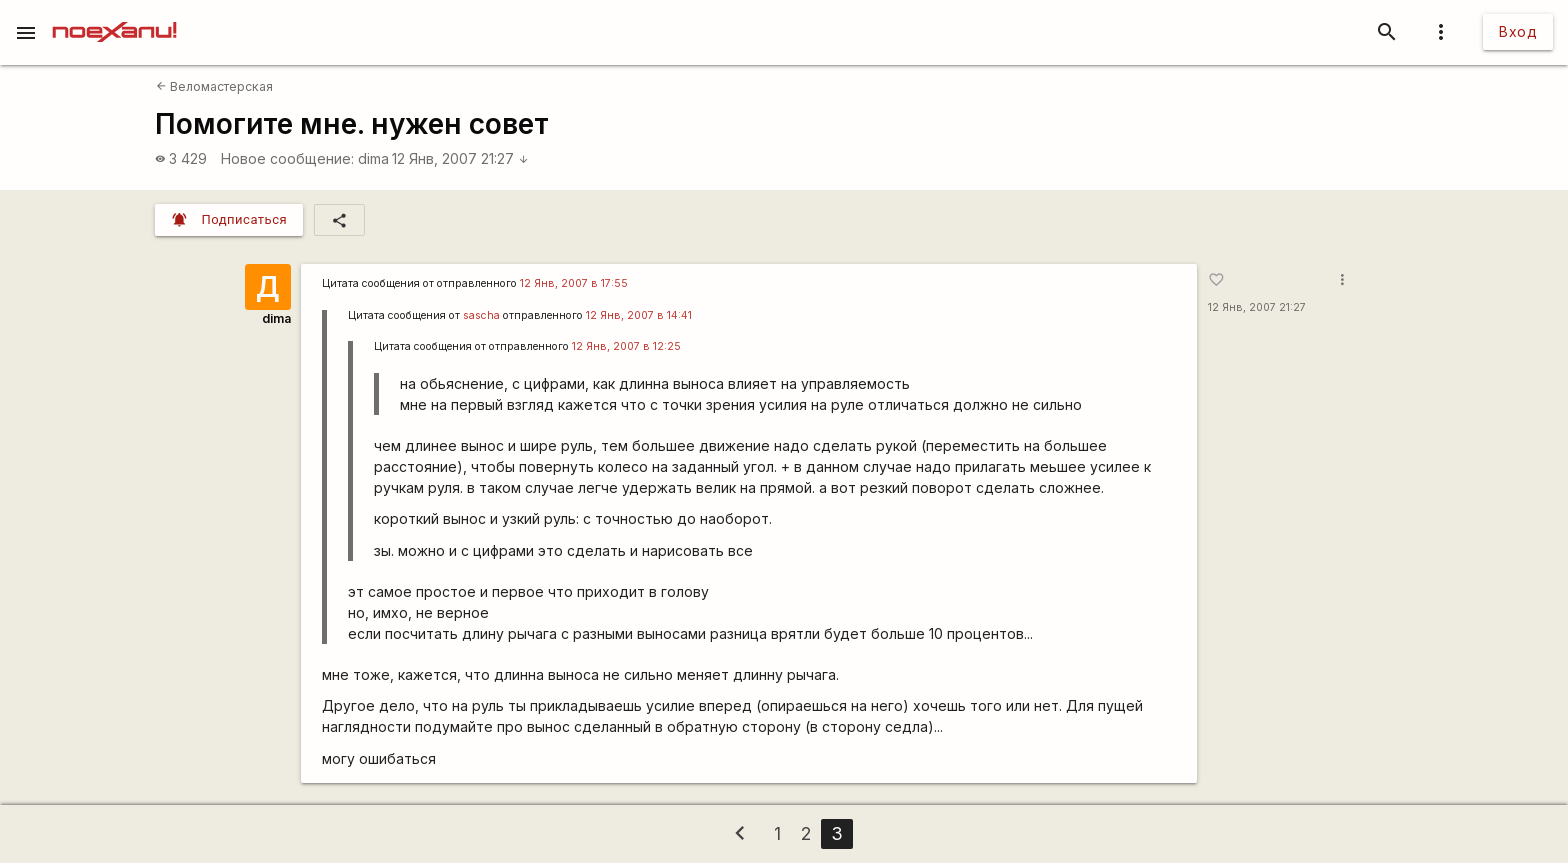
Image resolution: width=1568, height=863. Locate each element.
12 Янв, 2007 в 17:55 (574, 283)
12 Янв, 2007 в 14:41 (639, 315)
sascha (481, 315)
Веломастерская (214, 86)
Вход (1518, 31)
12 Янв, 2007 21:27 (460, 158)
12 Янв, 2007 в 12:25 (626, 346)
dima (373, 158)
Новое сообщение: (287, 158)
